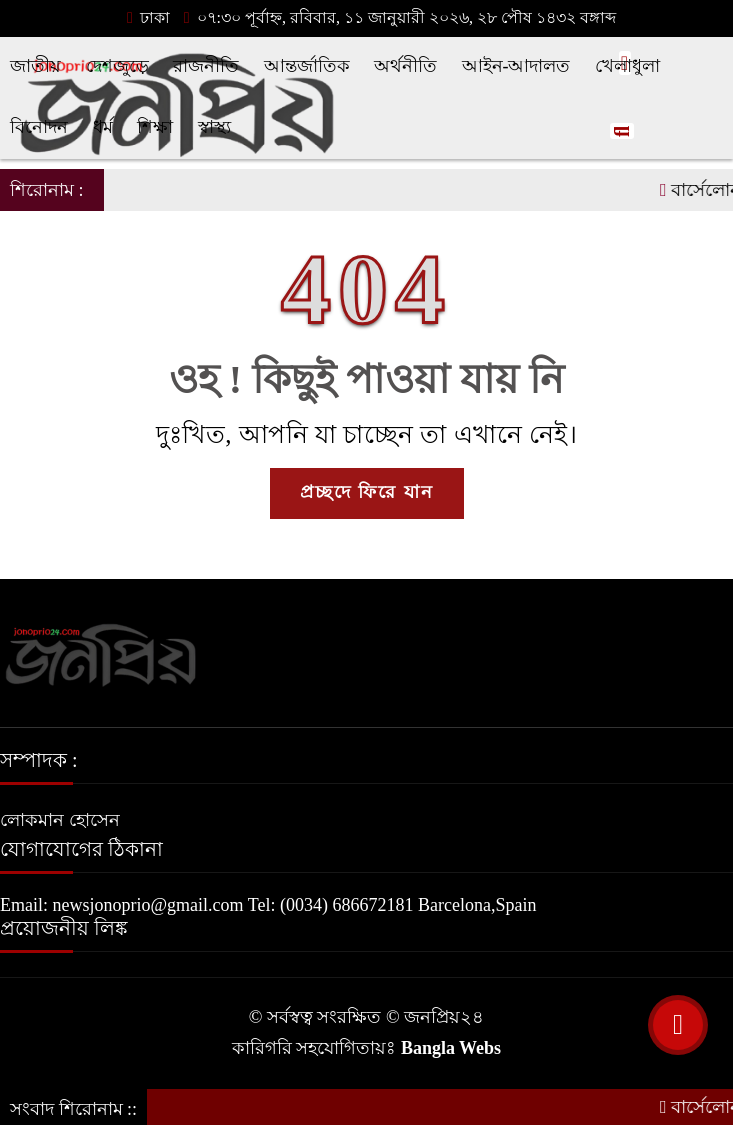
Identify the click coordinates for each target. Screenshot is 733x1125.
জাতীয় (35, 66)
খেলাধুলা (627, 66)
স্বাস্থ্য (214, 127)
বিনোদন (39, 127)
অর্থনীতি (405, 66)
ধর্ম (103, 127)
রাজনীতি (206, 66)
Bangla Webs (451, 1048)
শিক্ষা (155, 127)
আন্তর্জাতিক (307, 66)
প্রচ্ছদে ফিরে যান (367, 492)
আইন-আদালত (516, 66)
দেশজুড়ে (117, 66)
